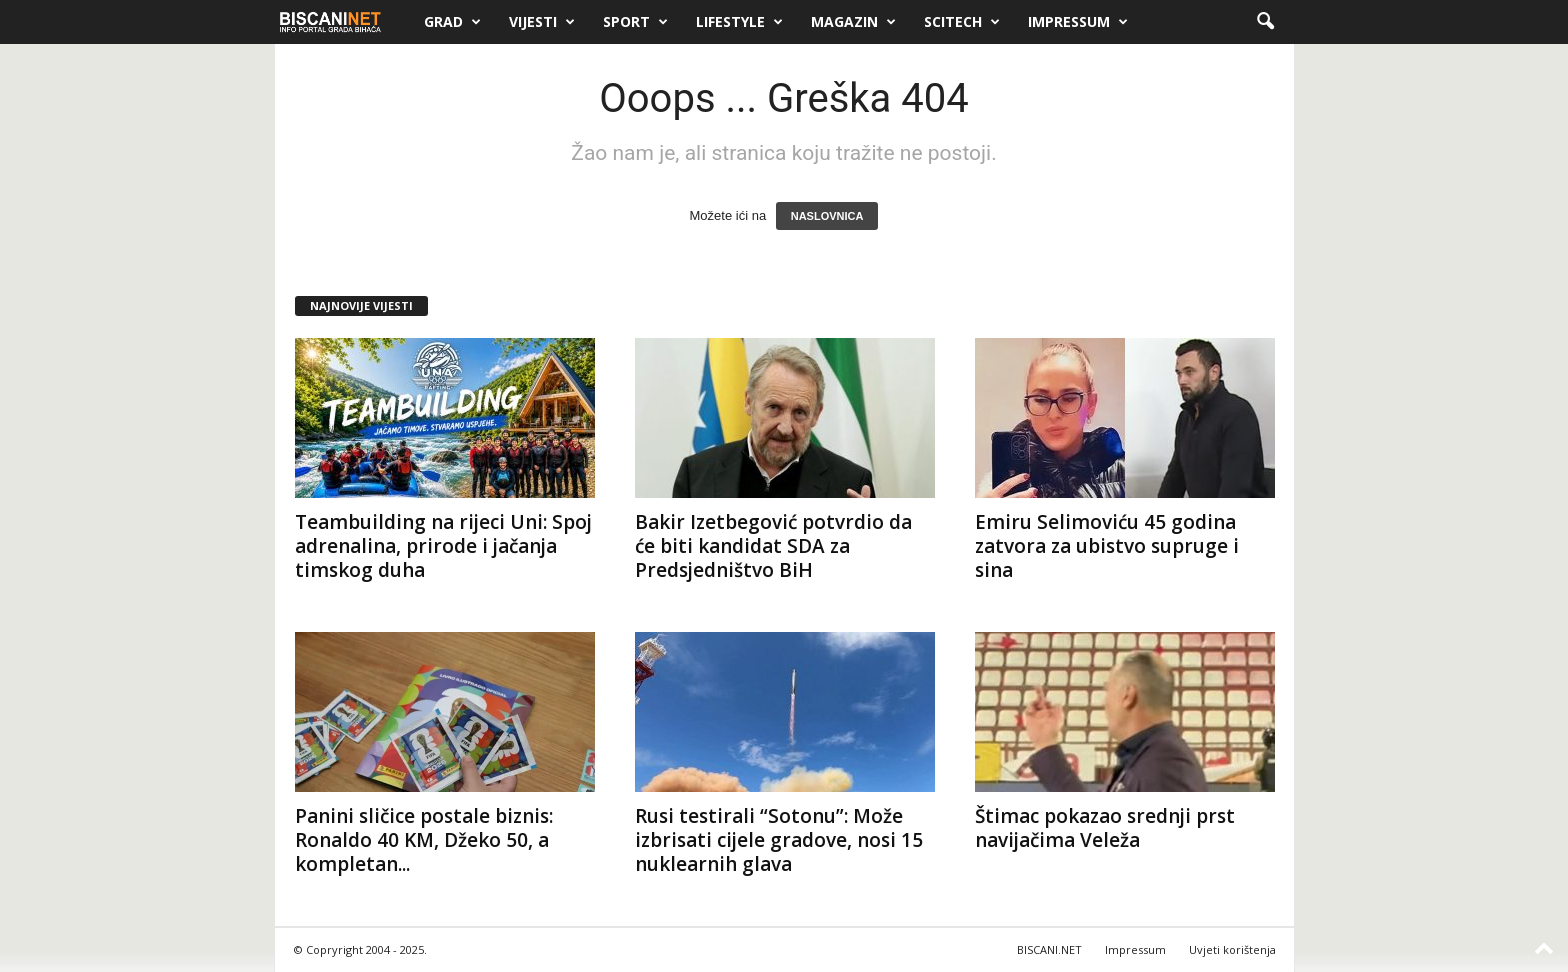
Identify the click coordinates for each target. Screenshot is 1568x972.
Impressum (1078, 22)
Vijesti (542, 22)
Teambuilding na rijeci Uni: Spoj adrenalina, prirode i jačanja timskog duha (443, 546)
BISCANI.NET (1049, 949)
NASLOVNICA (827, 216)
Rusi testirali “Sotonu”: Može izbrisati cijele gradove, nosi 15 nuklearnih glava (779, 840)
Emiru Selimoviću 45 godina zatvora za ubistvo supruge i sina (1107, 546)
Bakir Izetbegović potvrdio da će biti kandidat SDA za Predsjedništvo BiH (773, 546)
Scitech (962, 22)
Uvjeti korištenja (1232, 949)
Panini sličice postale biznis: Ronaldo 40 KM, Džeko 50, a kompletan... (424, 840)
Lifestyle (739, 22)
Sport (635, 22)
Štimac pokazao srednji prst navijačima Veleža (1105, 828)
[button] (1265, 22)
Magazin (853, 22)
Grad (452, 22)
